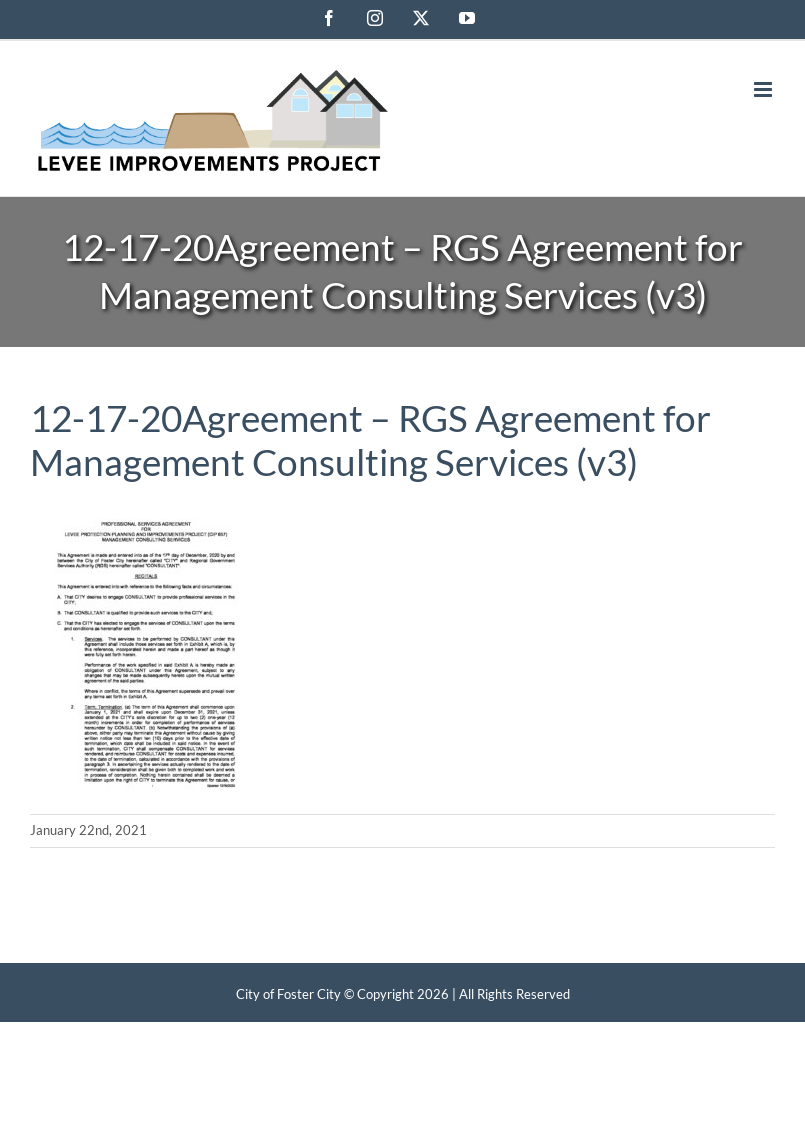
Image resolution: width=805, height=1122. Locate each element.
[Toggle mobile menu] (764, 89)
